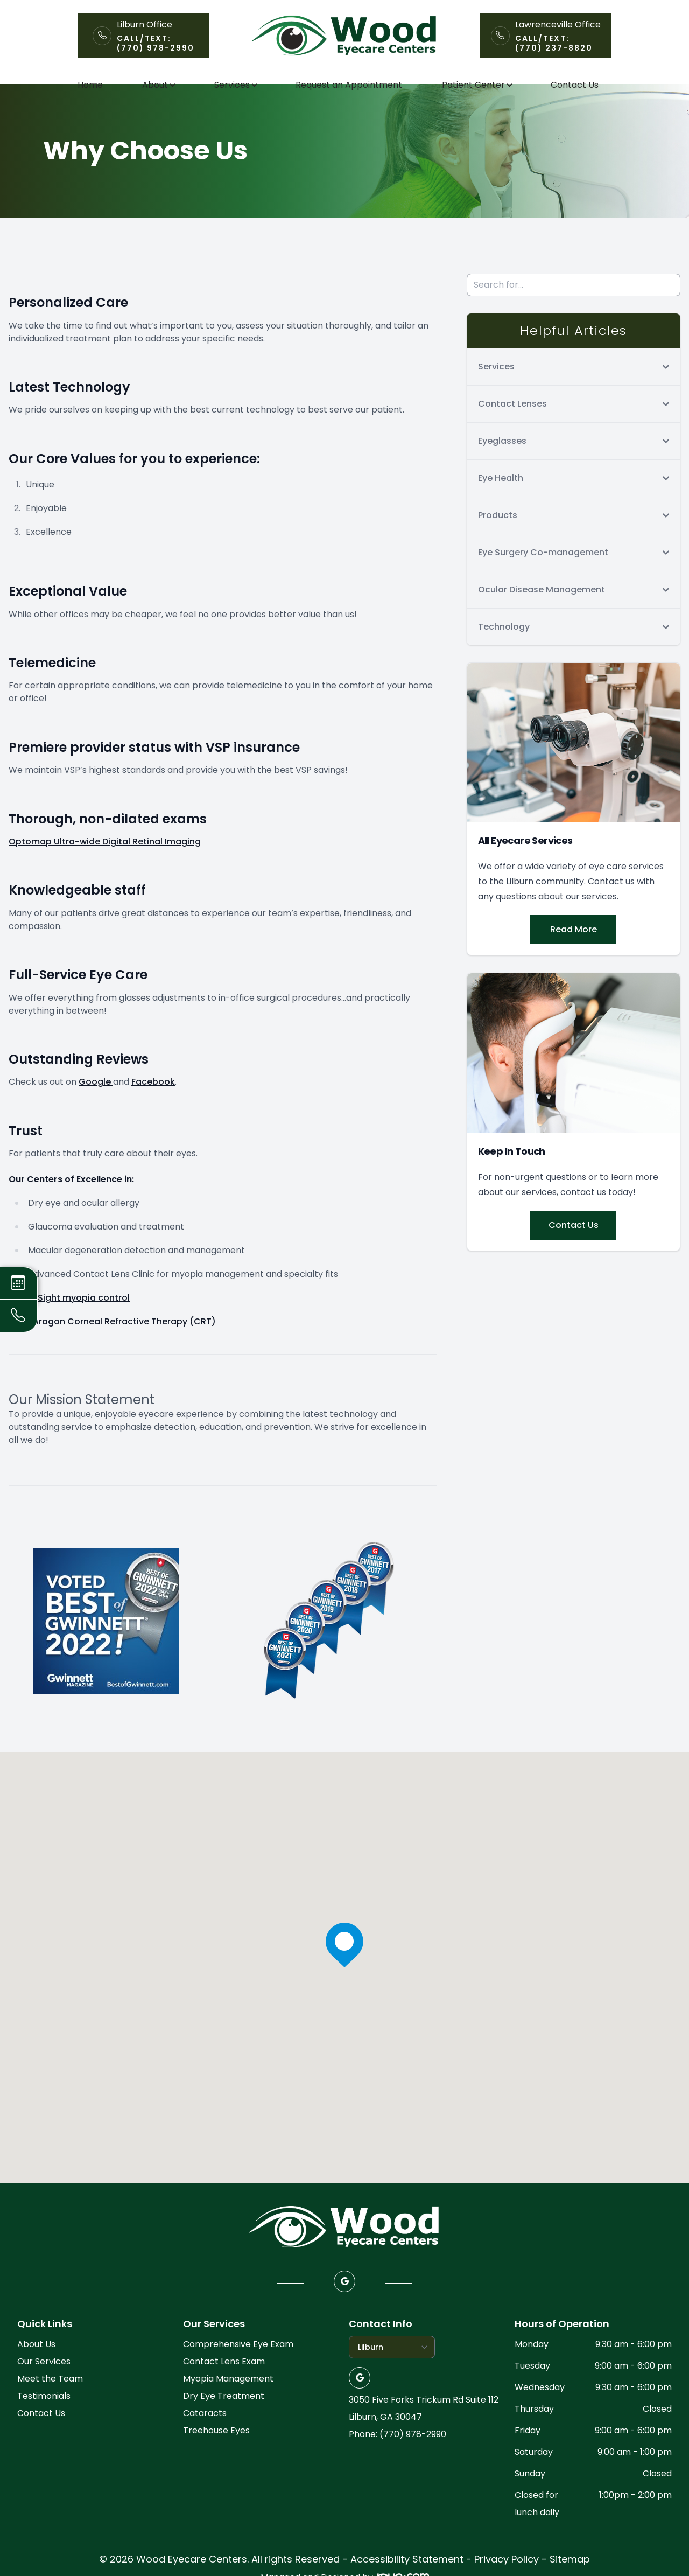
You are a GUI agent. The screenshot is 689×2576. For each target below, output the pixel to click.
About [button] (158, 85)
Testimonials (44, 2419)
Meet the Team (50, 2402)
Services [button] (235, 85)
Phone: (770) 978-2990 (397, 2458)
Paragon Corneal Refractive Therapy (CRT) (122, 1345)
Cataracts (205, 2437)
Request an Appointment (349, 85)
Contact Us (575, 85)
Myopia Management (228, 2402)
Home (90, 85)
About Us (36, 2368)
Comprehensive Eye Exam (238, 2368)
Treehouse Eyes (216, 2454)
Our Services (44, 2385)
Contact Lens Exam (224, 2385)
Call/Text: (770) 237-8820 (554, 43)
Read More (573, 953)
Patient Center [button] (476, 85)
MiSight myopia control (79, 1321)
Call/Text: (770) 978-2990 (155, 43)
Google (96, 1105)
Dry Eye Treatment (223, 2419)
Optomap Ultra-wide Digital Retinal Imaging (105, 865)
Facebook (153, 1105)
